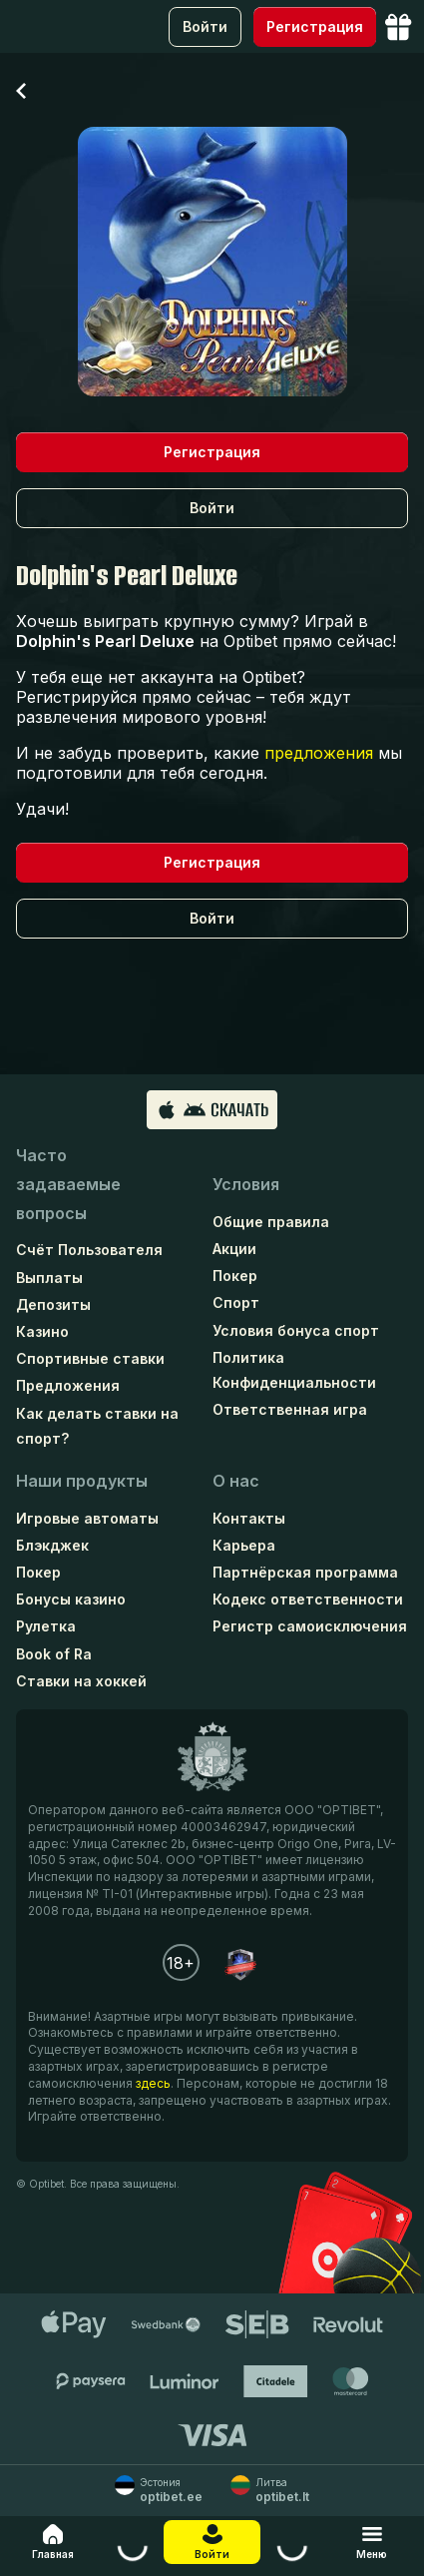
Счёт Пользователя (89, 1249)
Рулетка (46, 1625)
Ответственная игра (289, 1409)
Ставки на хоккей (81, 1680)
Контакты (248, 1518)
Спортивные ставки (90, 1358)
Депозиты (53, 1304)
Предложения (68, 1385)
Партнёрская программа (305, 1572)
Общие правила (270, 1221)
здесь (153, 2083)
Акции (234, 1248)
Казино (42, 1331)
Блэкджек (52, 1545)
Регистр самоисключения (309, 1625)
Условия (245, 1184)
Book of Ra (54, 1653)
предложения (318, 753)
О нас (235, 1481)
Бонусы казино (71, 1599)
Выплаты (49, 1277)
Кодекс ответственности (307, 1599)
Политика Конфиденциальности (294, 1370)
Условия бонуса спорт (295, 1330)
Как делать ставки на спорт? (97, 1426)
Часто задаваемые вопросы (68, 1184)
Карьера (243, 1545)
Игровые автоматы (87, 1518)
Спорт (235, 1302)
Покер (234, 1275)
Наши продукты (82, 1481)
